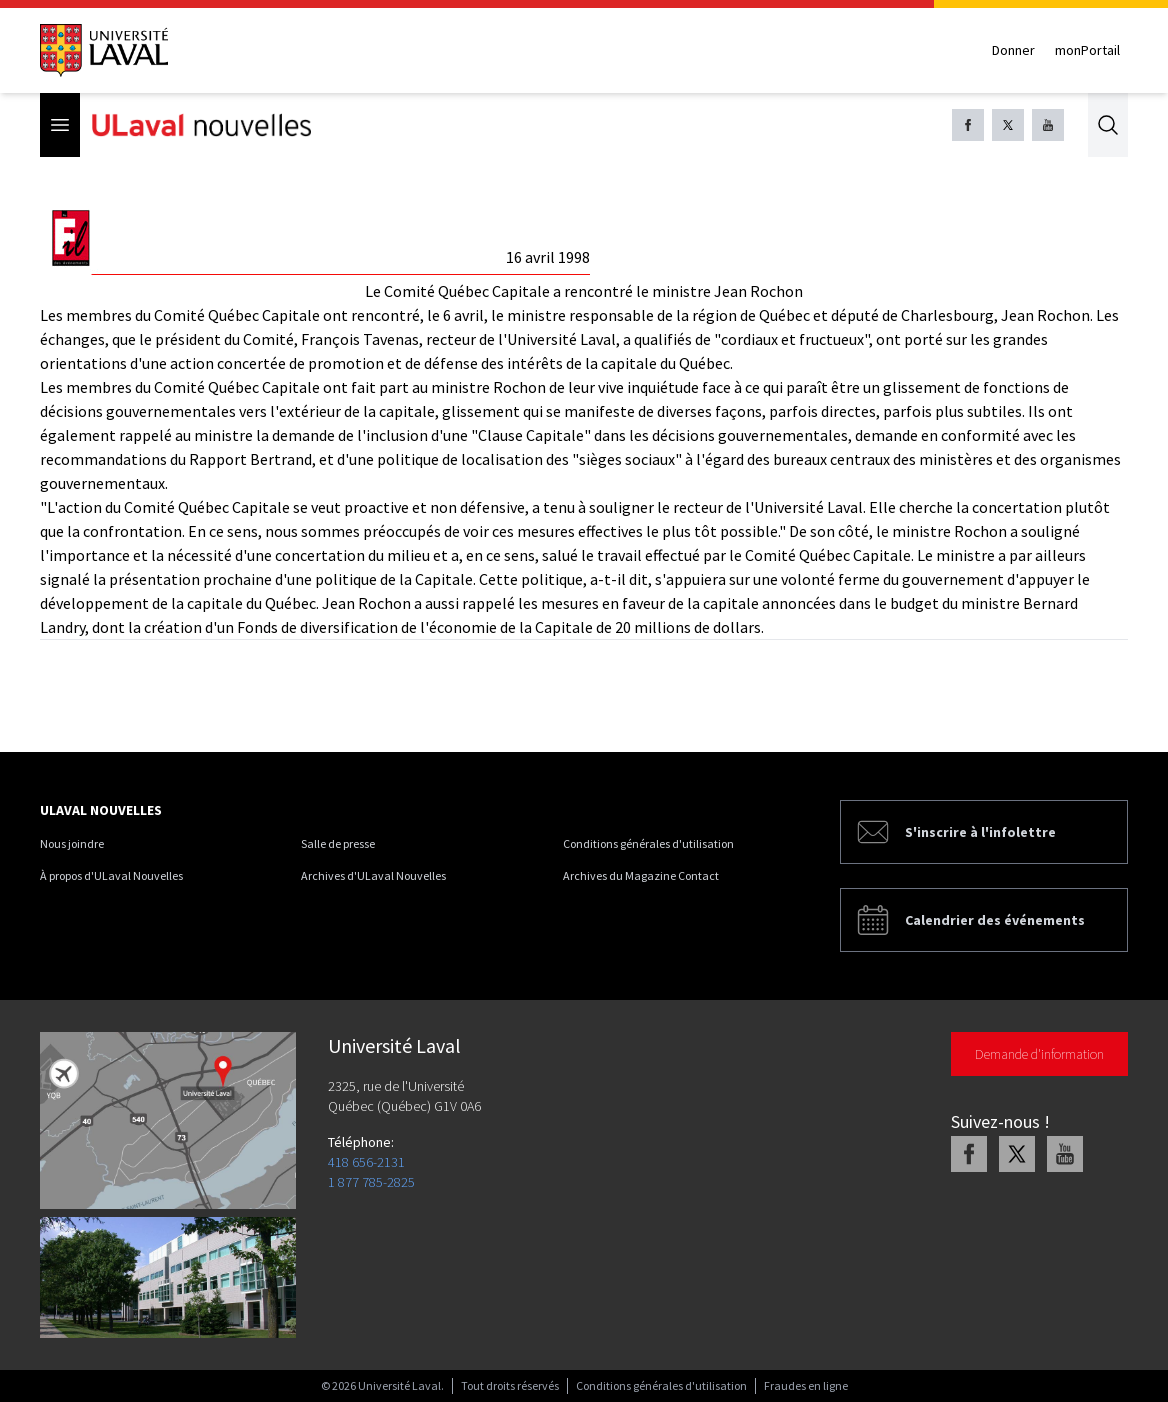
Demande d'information (1039, 1054)
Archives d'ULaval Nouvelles (373, 875)
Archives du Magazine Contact (641, 875)
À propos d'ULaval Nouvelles (111, 875)
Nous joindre (72, 843)
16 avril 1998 (548, 257)
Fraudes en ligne (806, 1385)
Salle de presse (338, 843)
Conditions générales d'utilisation (648, 843)
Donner (1013, 50)
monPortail (1087, 50)
